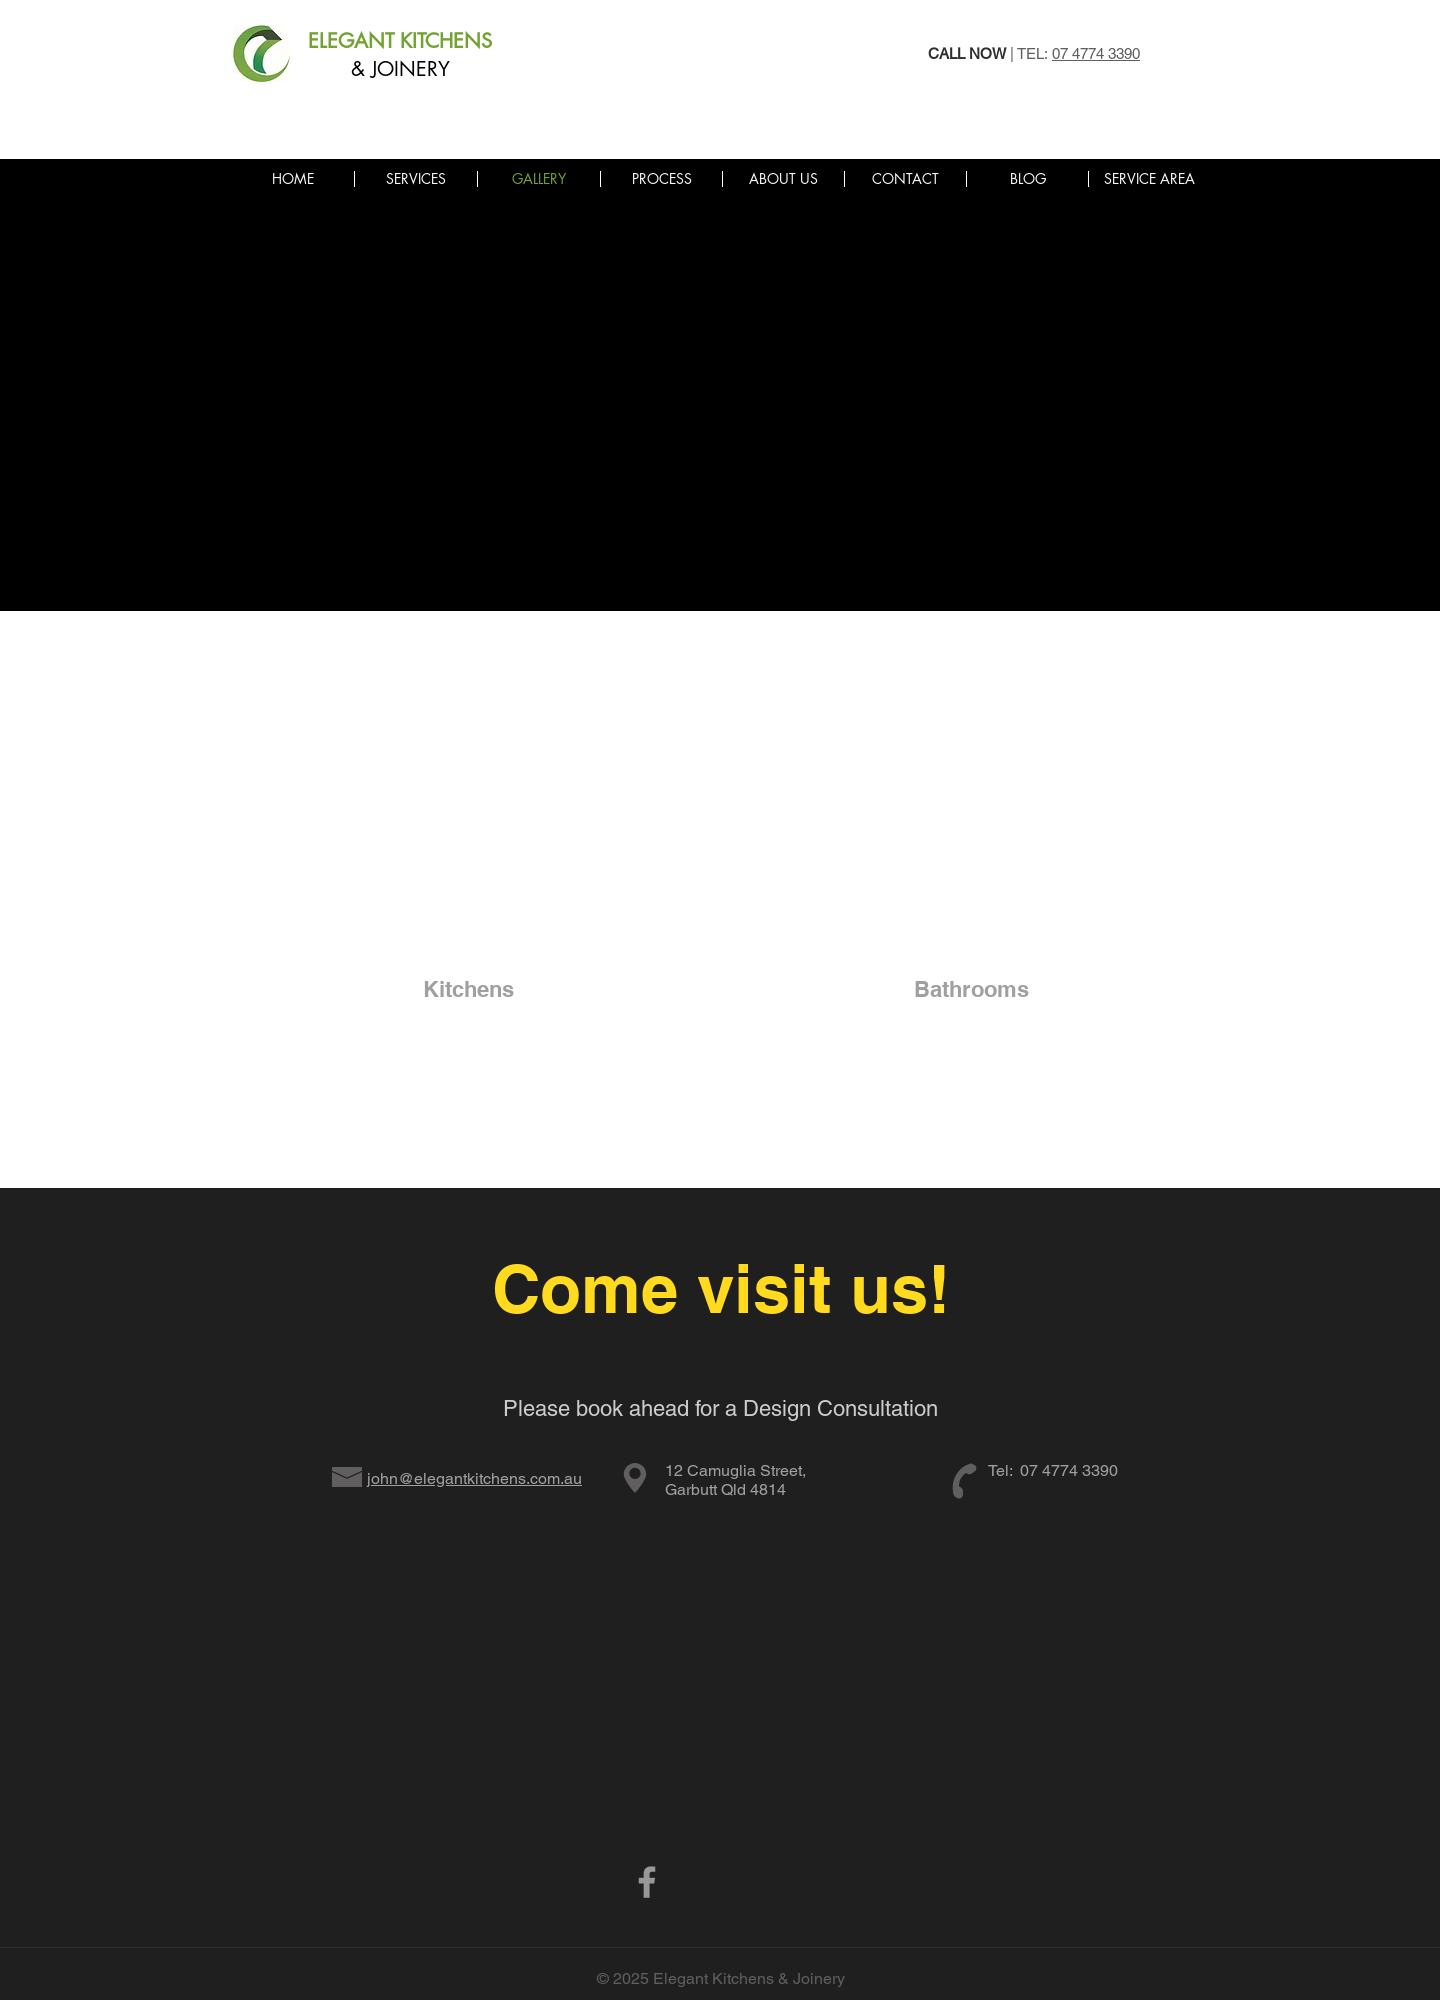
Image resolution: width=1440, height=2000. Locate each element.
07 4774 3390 (1096, 53)
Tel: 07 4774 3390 (1053, 1470)
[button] (1149, 179)
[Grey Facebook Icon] (647, 1882)
